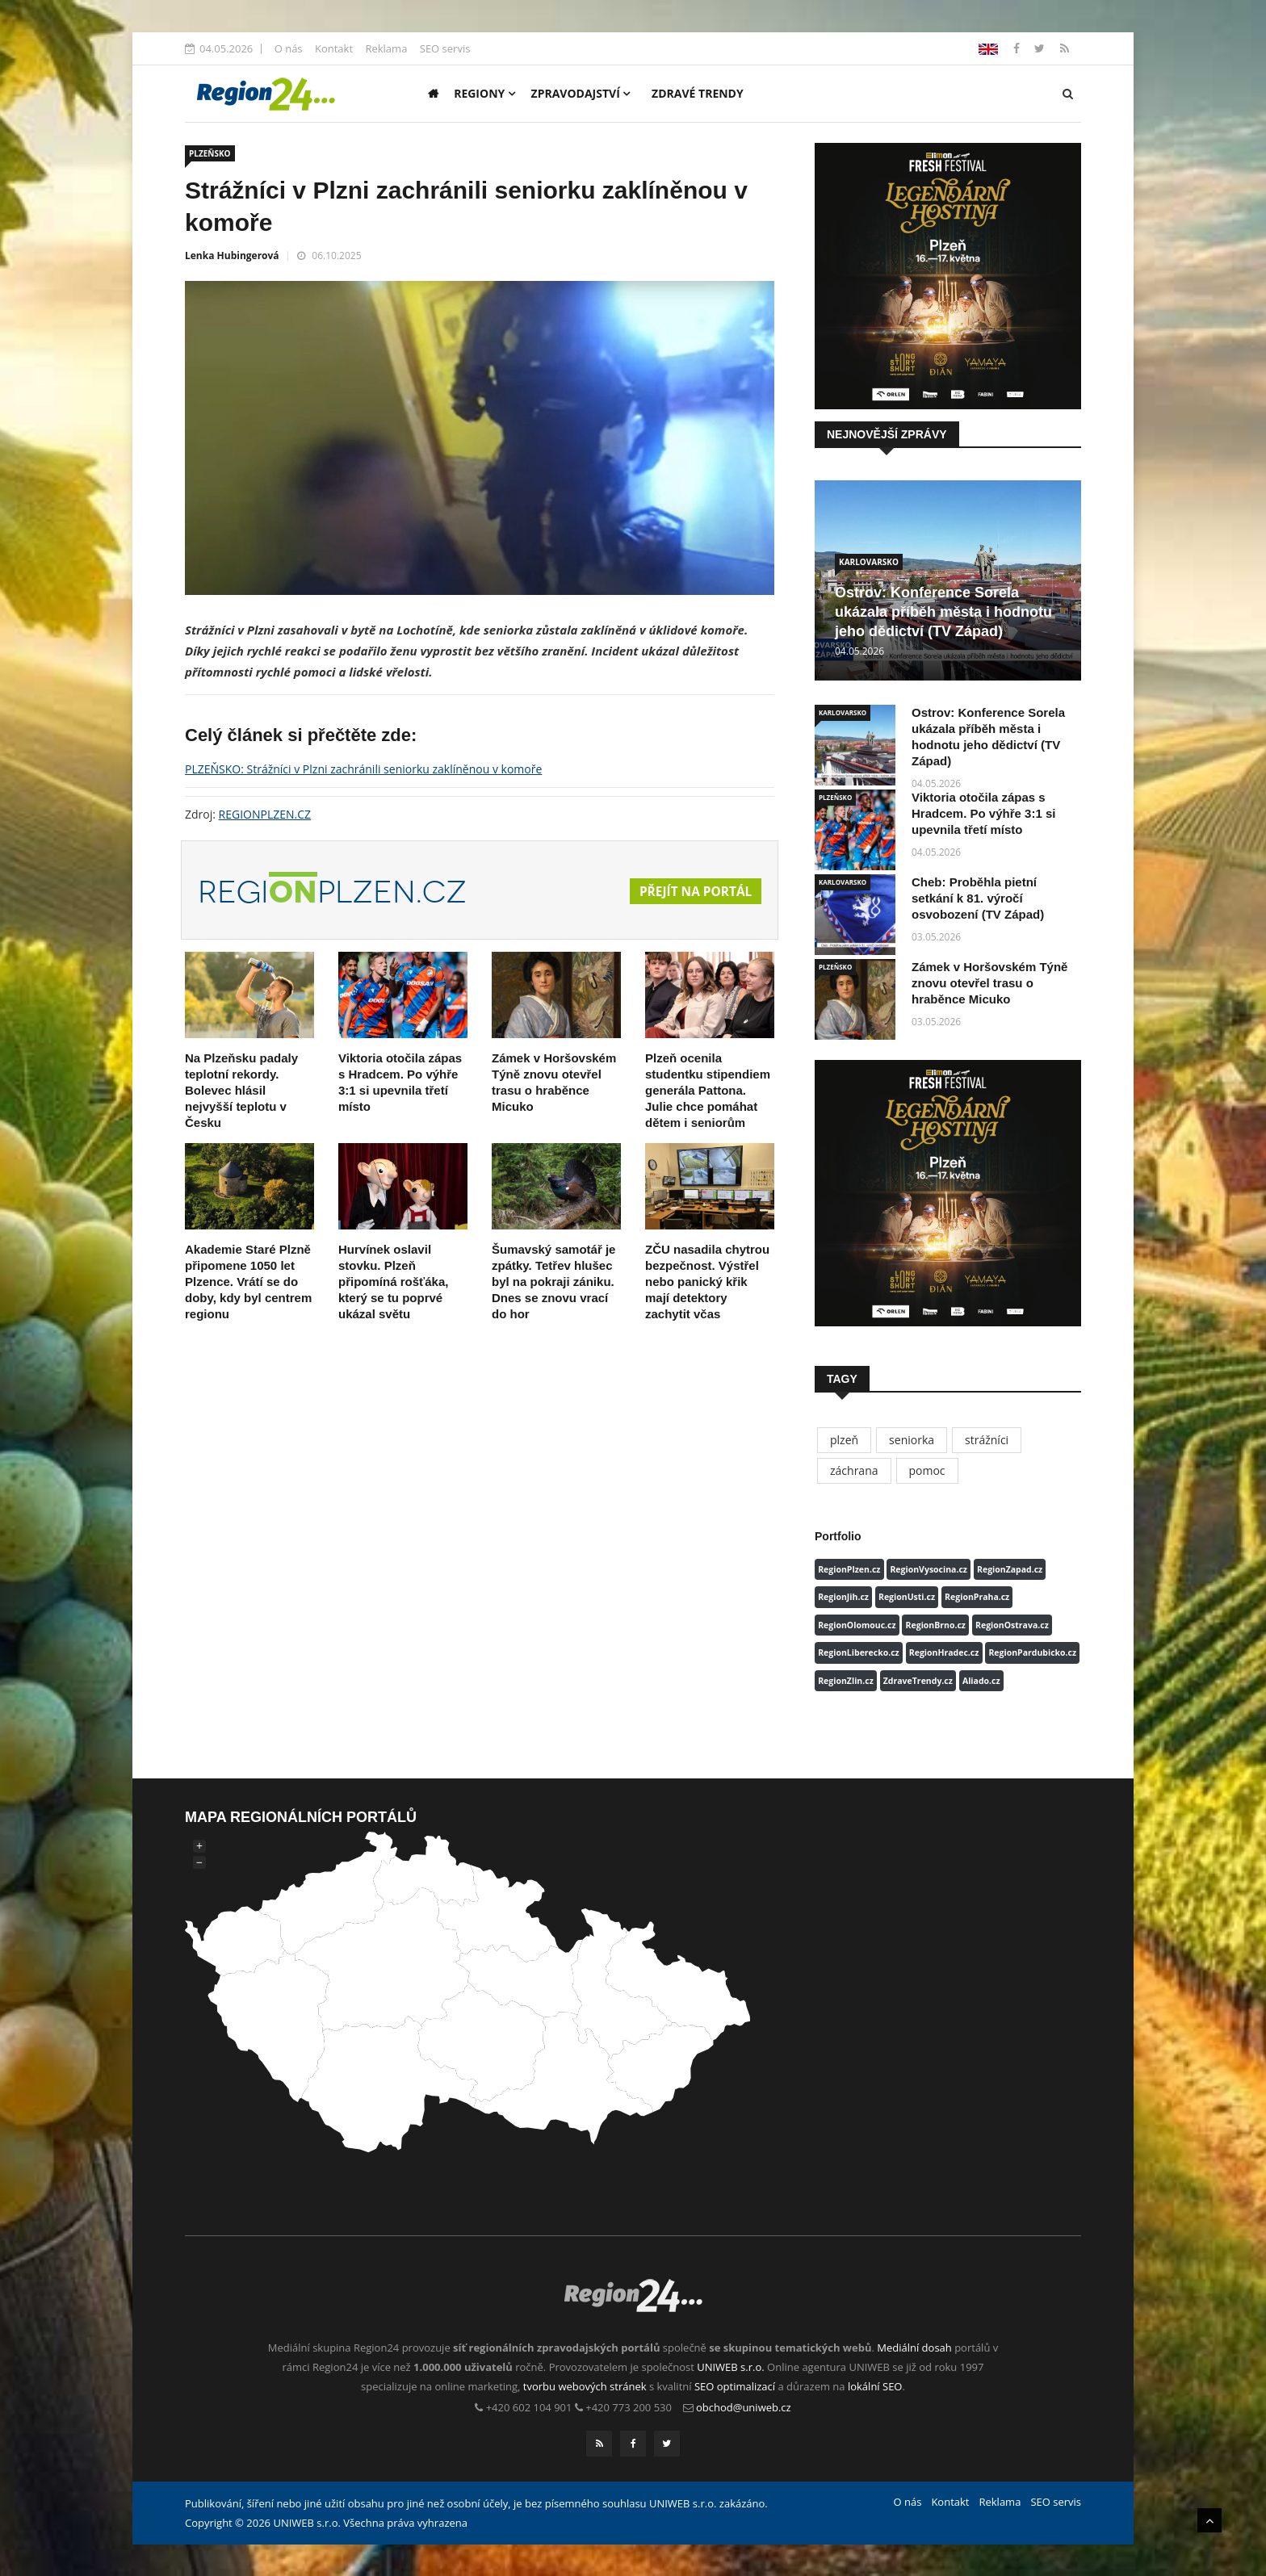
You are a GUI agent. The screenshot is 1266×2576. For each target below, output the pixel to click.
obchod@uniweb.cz (743, 2407)
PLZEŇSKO (210, 153)
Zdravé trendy (698, 93)
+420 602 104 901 (529, 2407)
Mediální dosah (914, 2347)
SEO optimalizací (734, 2386)
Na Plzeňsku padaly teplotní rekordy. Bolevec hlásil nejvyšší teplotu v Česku (241, 1090)
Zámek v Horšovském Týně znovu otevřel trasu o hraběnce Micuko (989, 983)
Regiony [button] (484, 93)
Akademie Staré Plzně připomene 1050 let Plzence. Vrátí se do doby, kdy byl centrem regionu (248, 1281)
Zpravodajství (581, 93)
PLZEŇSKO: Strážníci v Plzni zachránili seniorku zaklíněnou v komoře (363, 769)
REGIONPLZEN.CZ (265, 814)
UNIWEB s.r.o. (730, 2367)
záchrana (854, 1470)
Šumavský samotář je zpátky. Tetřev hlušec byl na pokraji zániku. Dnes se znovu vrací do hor (553, 1281)
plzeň (844, 1439)
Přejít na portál (693, 891)
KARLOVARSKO (869, 562)
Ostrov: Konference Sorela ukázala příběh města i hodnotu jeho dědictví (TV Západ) (943, 611)
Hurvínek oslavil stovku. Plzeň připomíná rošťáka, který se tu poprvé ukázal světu (393, 1281)
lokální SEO (875, 2386)
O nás (289, 48)
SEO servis (445, 48)
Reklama (386, 48)
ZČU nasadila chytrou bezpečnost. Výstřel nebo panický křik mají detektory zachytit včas (707, 1281)
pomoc (927, 1470)
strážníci (986, 1439)
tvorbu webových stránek (585, 2386)
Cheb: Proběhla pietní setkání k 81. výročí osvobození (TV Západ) (978, 898)
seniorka (911, 1439)
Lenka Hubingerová (232, 255)
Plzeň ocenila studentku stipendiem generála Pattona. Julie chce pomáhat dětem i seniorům (707, 1090)
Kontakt (334, 48)
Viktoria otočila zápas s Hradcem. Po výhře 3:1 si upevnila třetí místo (983, 813)
